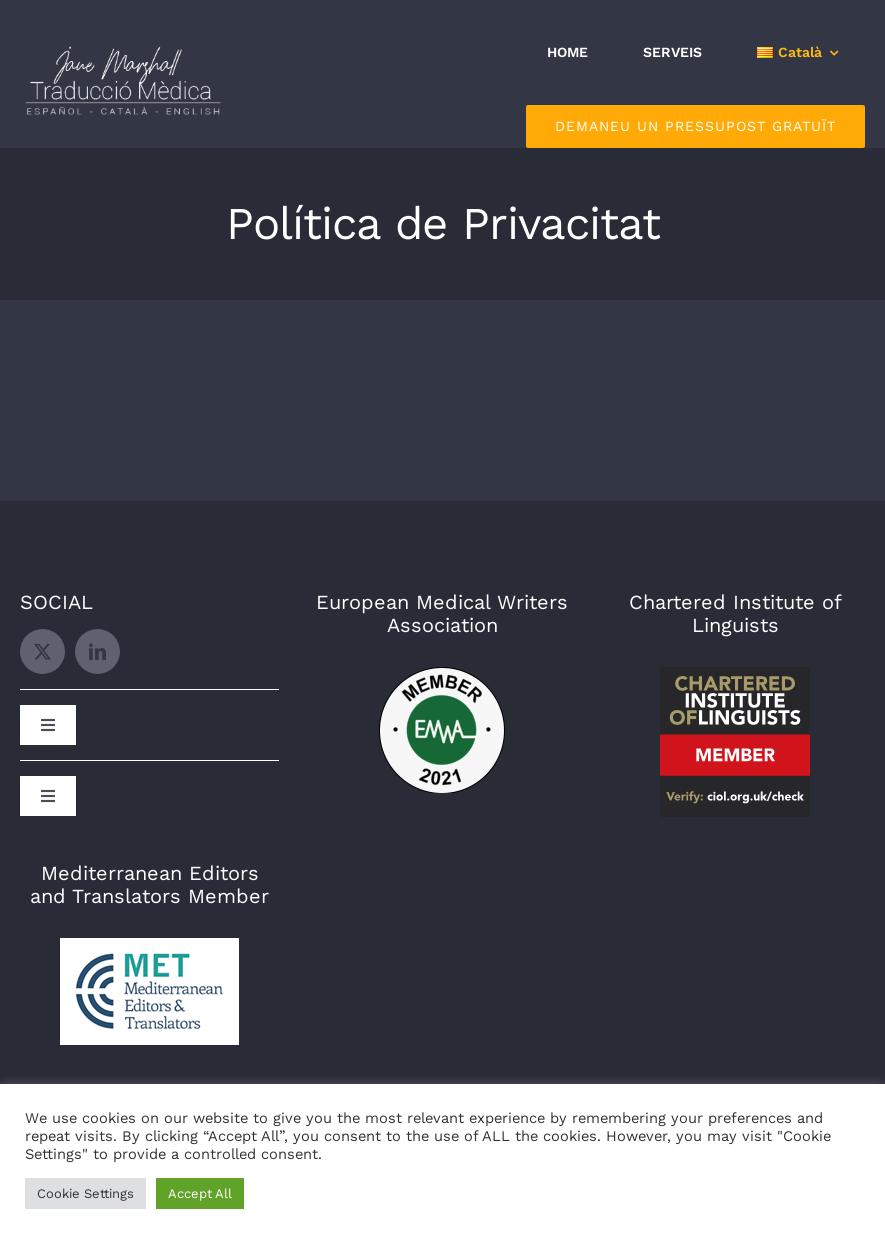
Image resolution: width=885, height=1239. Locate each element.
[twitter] (42, 651)
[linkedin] (97, 651)
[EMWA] (442, 675)
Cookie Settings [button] (85, 1193)
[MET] (149, 946)
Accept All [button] (200, 1193)
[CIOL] (735, 675)
